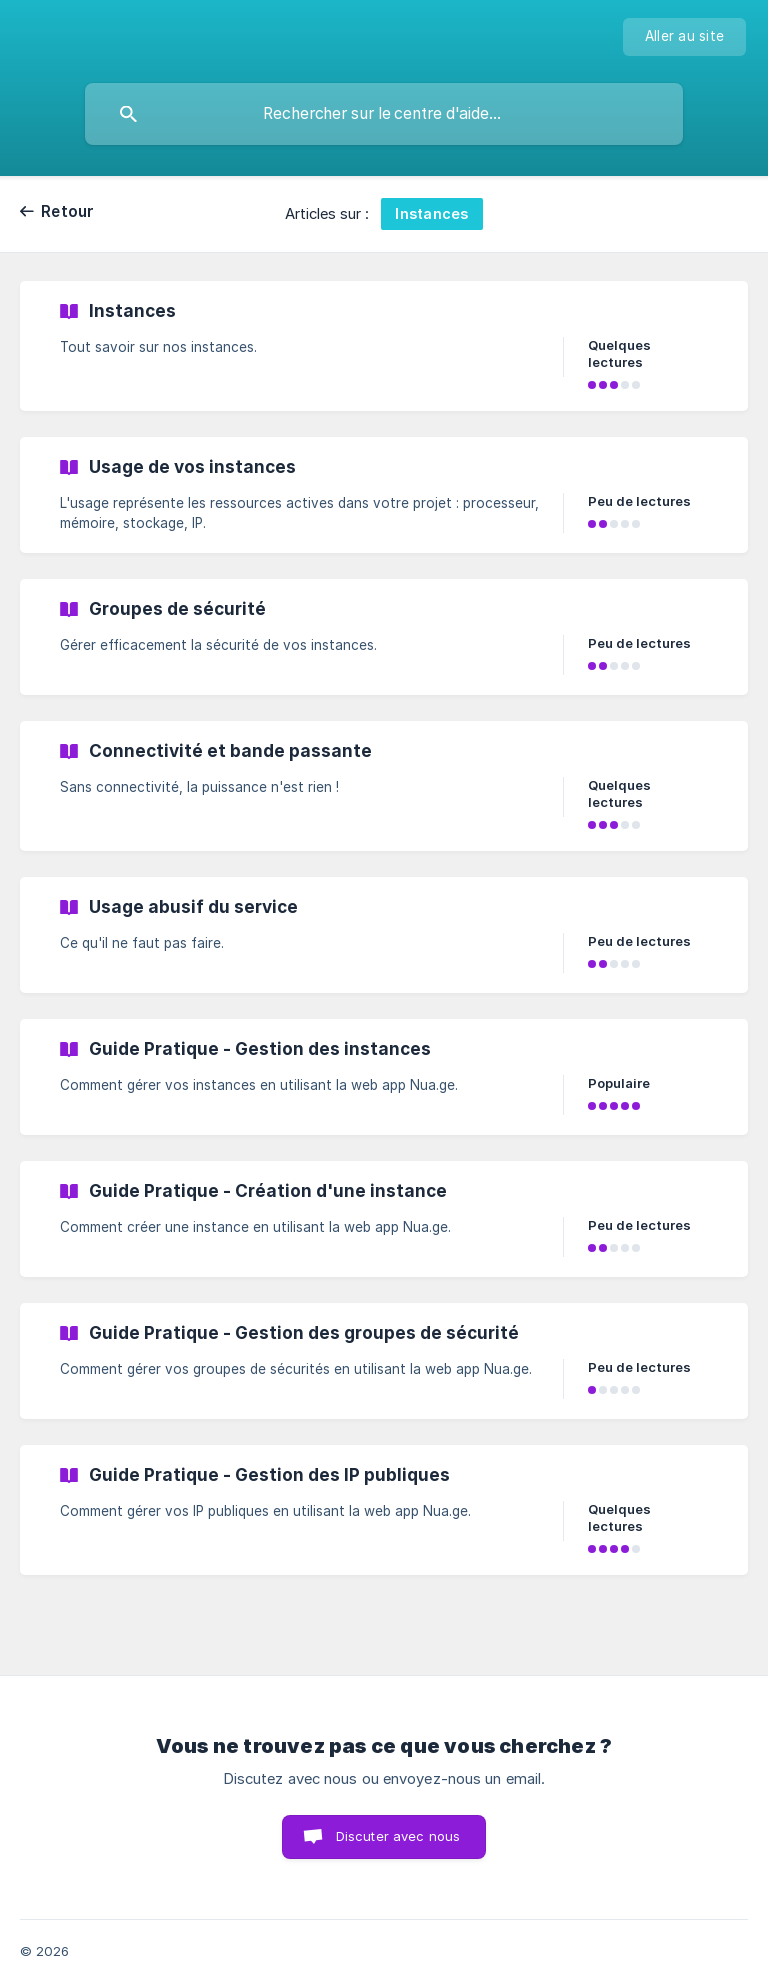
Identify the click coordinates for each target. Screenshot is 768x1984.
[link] (384, 346)
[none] (684, 37)
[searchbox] (384, 114)
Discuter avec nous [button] (398, 1836)
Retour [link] (68, 211)
